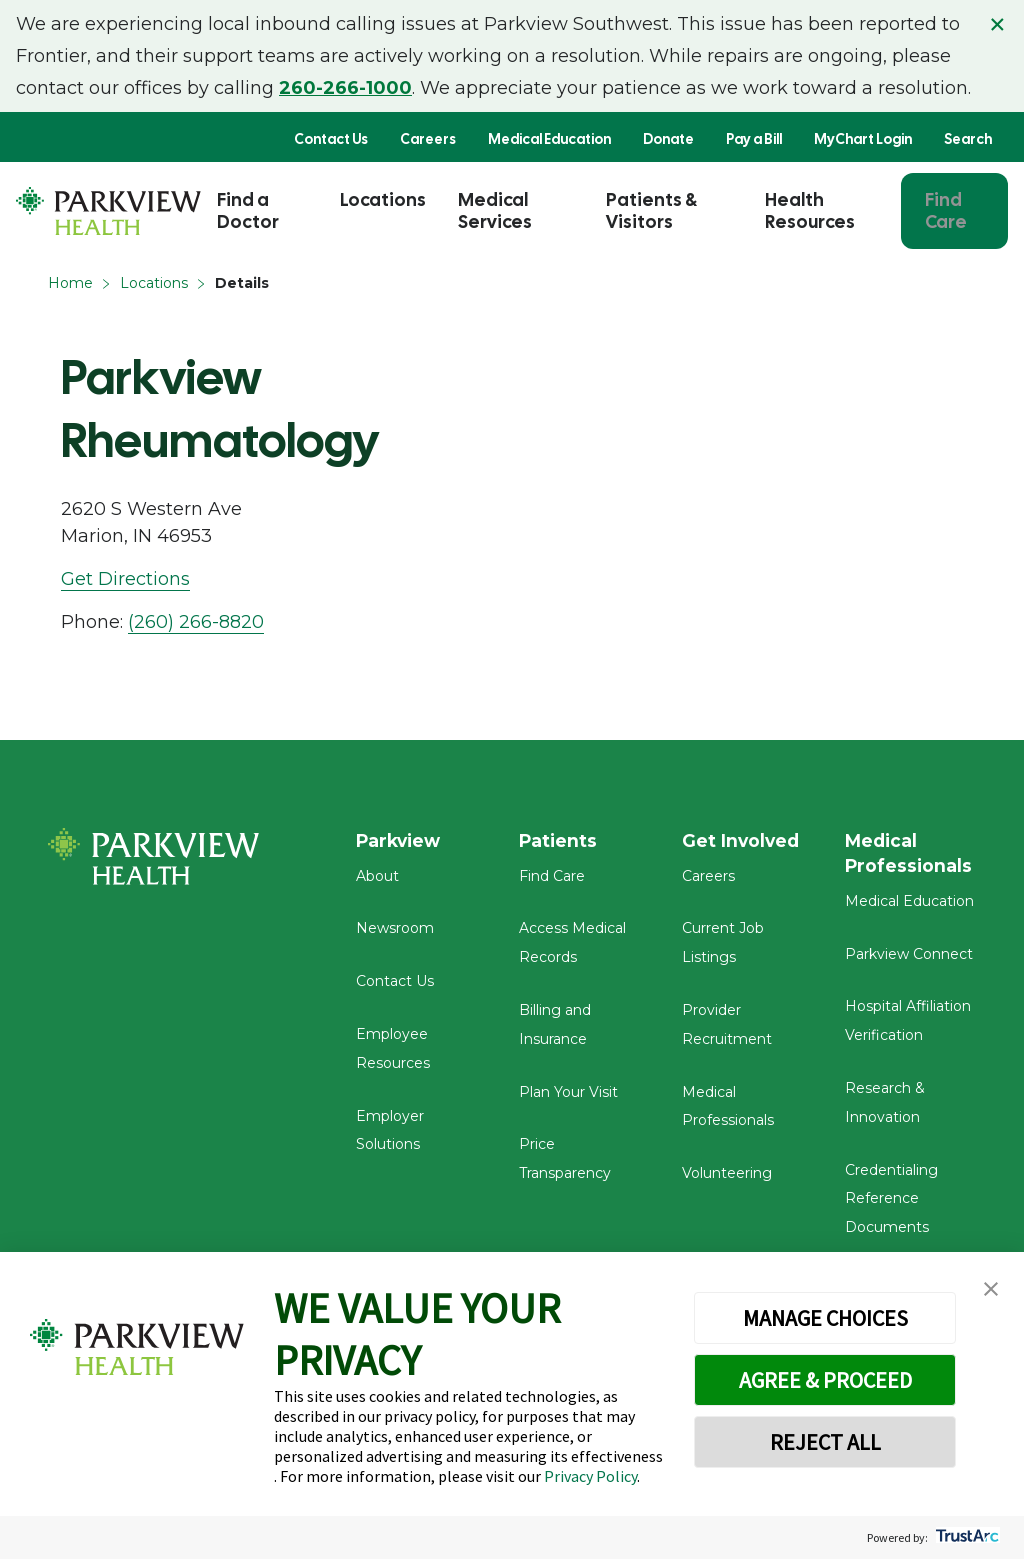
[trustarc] (965, 1537)
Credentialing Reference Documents (891, 1205)
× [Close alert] (997, 24)
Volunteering (727, 1179)
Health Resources (810, 210)
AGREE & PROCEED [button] (825, 1380)
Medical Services (495, 210)
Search (968, 139)
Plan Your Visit (568, 1097)
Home (70, 283)
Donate (668, 139)
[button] (991, 1289)
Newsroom (395, 934)
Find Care (946, 210)
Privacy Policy (590, 1476)
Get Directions (125, 579)
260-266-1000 (345, 88)
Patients (559, 841)
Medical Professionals (909, 854)
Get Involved (742, 841)
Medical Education (549, 139)
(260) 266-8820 (196, 622)
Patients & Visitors (651, 210)
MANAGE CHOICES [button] (825, 1318)
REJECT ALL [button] (825, 1442)
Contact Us (331, 139)
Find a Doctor (248, 210)
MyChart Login (863, 139)
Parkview (400, 841)
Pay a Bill (754, 139)
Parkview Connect (909, 960)
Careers (428, 139)
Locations (383, 199)
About (377, 881)
